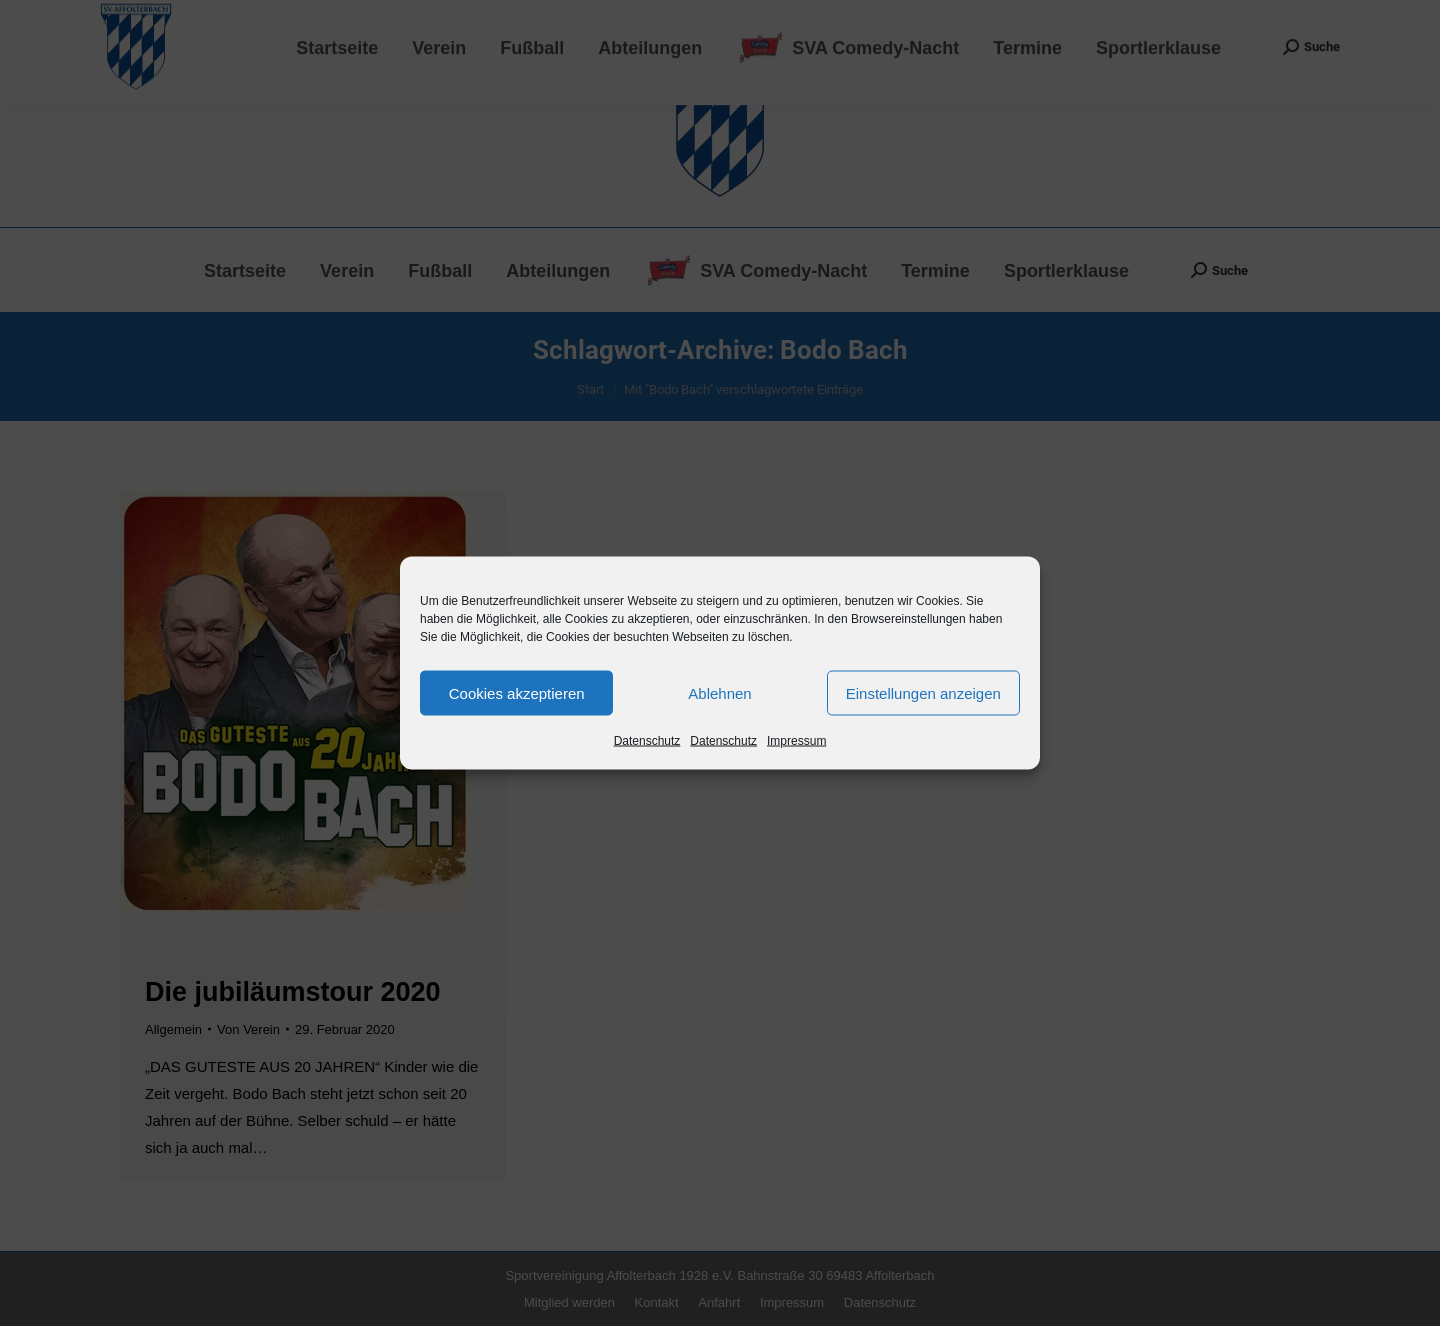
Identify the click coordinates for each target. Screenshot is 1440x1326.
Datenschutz (647, 741)
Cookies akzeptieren (517, 692)
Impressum (796, 741)
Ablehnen (719, 692)
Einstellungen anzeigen (923, 692)
